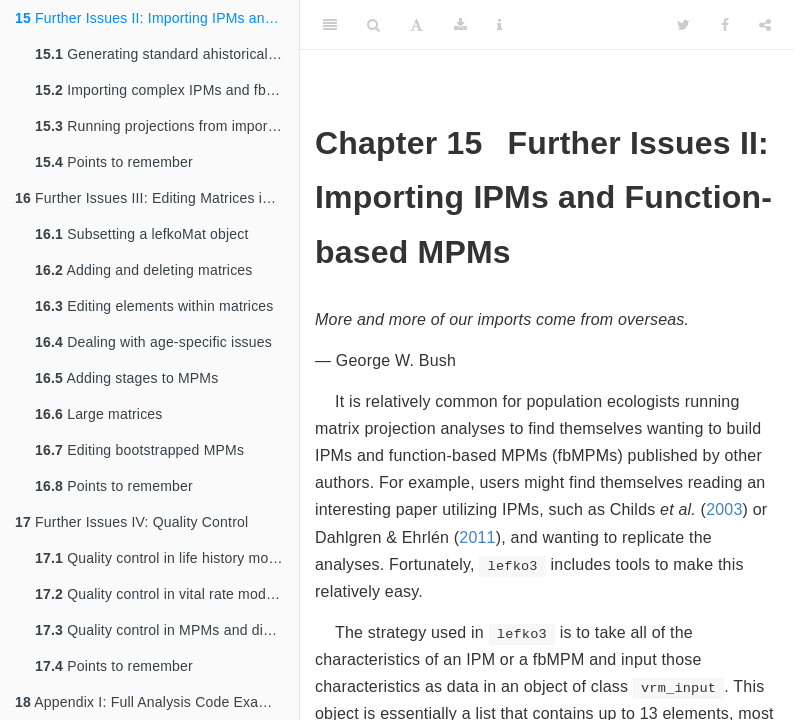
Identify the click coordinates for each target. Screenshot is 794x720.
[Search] (373, 25)
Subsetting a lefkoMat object (142, 234)
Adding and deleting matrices (144, 270)
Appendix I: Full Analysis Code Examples (156, 702)
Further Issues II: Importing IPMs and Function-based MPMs (157, 18)
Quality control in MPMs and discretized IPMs (167, 630)
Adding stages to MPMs (126, 378)
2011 (477, 537)
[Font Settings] (416, 25)
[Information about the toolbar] (499, 25)
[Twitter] (683, 25)
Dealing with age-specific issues (153, 342)
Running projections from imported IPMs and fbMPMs (167, 126)
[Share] (765, 25)
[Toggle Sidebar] (330, 25)
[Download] (460, 25)
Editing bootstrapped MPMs (139, 450)
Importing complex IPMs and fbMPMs (167, 90)
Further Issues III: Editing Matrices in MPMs (157, 198)
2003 (724, 509)
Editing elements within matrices (154, 306)
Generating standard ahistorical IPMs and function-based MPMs (167, 54)
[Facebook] (725, 25)
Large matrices (99, 414)
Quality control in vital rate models (159, 594)
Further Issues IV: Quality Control (131, 522)
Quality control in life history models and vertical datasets (167, 558)
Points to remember (114, 162)
